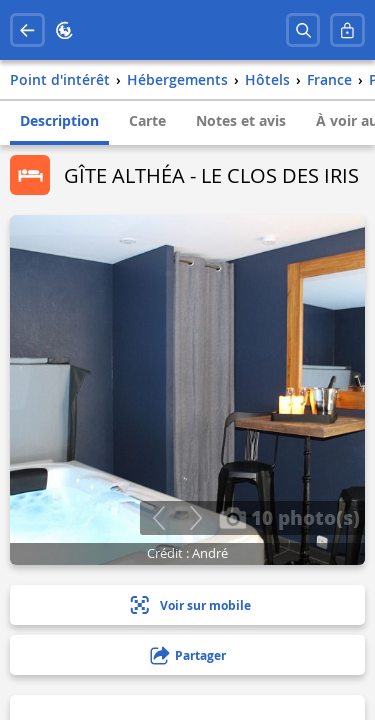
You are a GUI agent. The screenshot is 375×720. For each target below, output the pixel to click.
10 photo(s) (289, 517)
